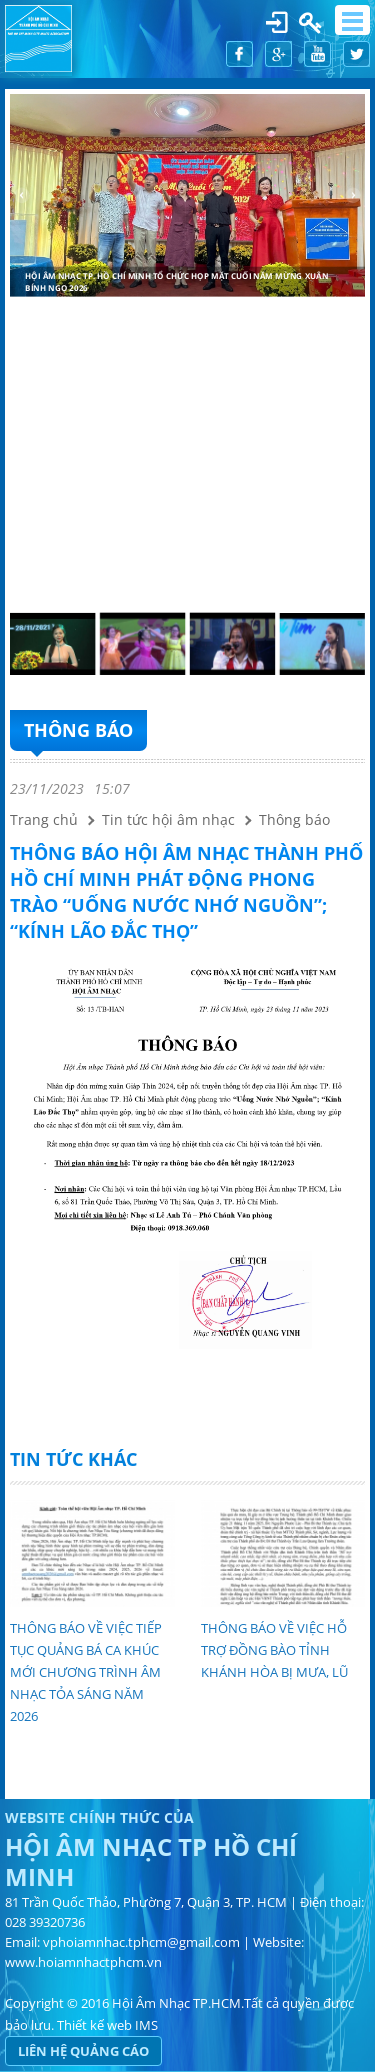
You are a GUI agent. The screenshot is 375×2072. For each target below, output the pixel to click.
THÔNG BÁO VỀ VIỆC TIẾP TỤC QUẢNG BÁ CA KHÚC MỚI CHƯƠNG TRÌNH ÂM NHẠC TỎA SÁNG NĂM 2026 (86, 1672)
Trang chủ (44, 819)
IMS (146, 2025)
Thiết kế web (94, 2025)
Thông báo (78, 730)
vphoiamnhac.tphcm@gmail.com (141, 1942)
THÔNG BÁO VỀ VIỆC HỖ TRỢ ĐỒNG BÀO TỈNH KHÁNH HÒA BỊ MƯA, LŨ (274, 1650)
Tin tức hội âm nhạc (168, 819)
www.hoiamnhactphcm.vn (83, 1962)
